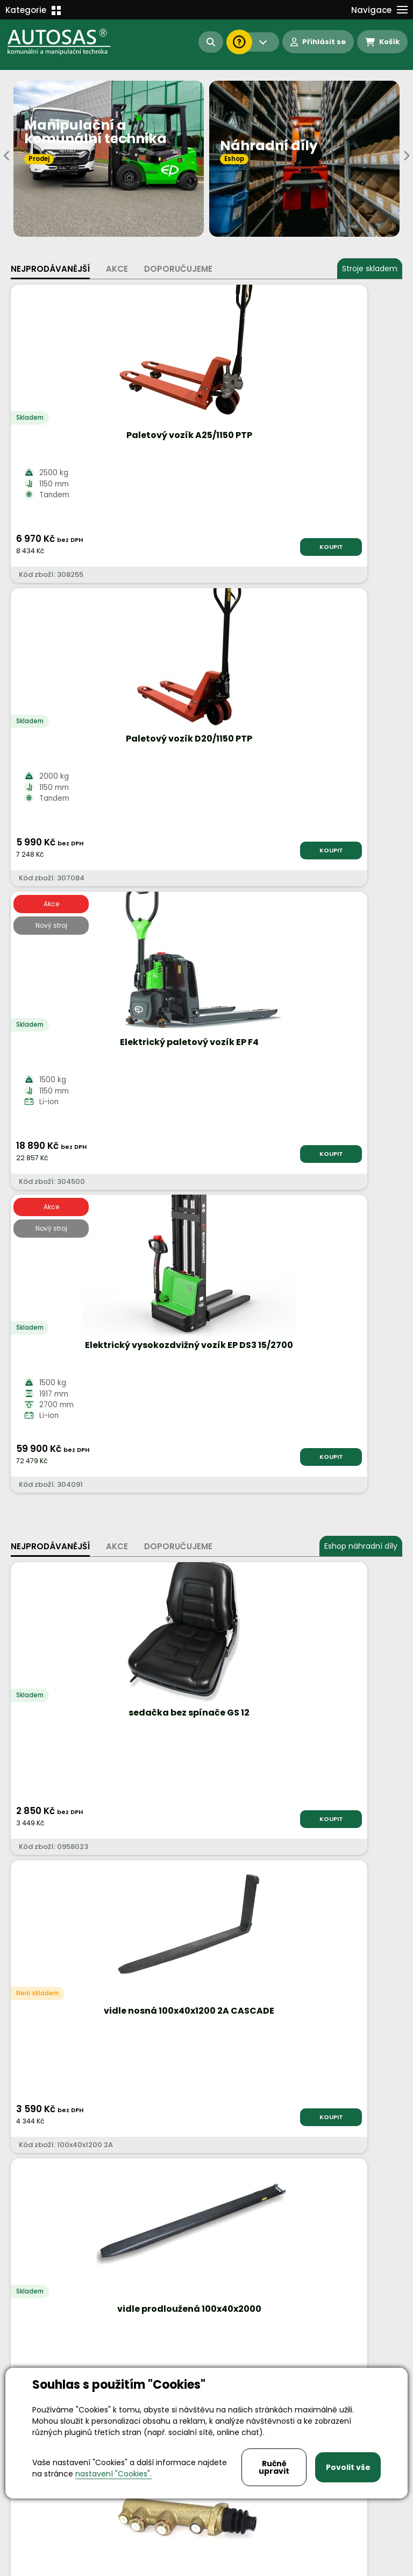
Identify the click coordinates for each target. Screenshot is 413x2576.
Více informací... (230, 1765)
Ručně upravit (274, 2467)
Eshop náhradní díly (360, 939)
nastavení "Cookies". (113, 2473)
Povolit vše (348, 2467)
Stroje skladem (369, 268)
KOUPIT (168, 546)
